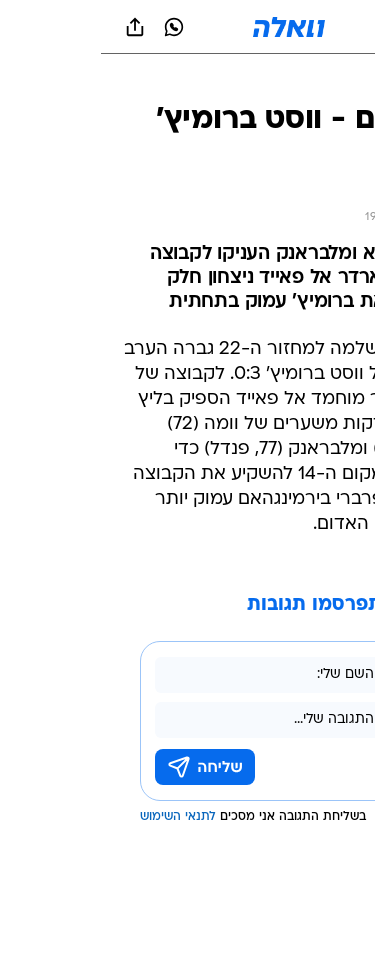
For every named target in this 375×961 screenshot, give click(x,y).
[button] (289, 27)
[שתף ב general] (34, 27)
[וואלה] (188, 27)
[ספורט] (333, 80)
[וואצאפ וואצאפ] (73, 27)
